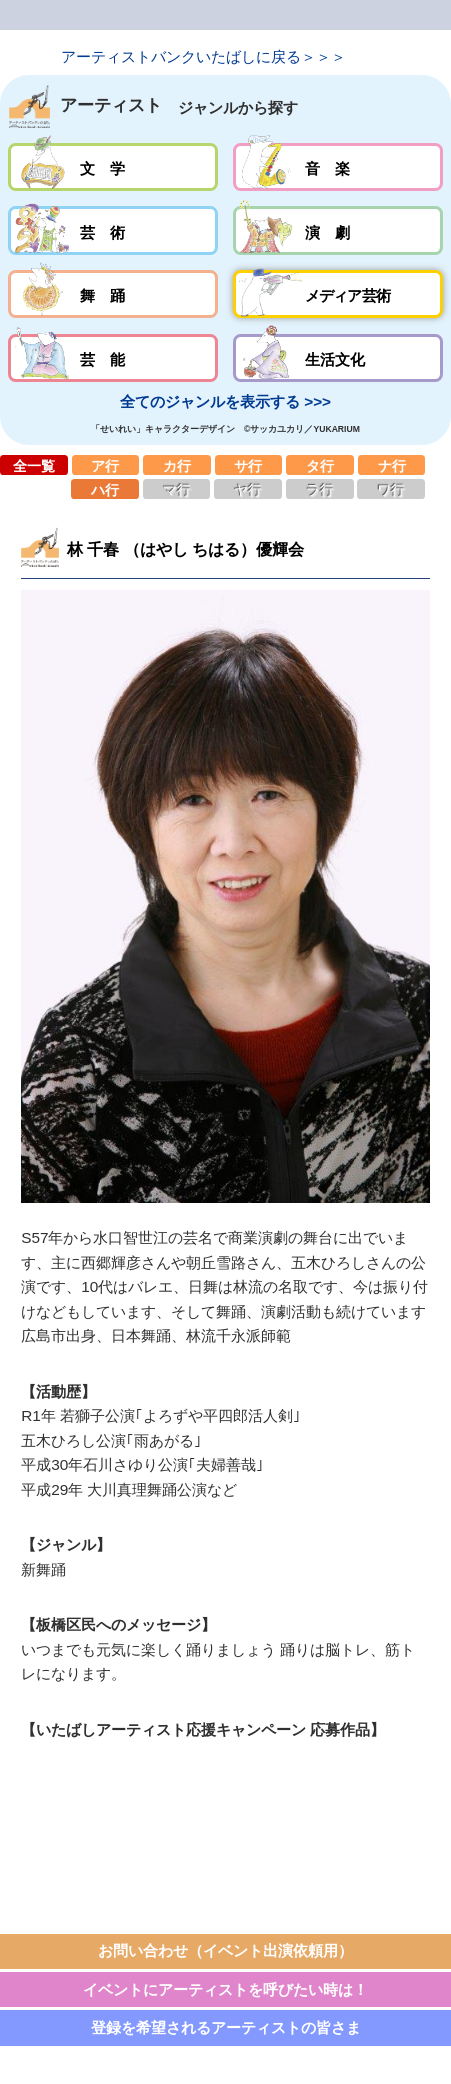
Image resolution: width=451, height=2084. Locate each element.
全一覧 (34, 465)
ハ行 (105, 489)
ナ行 (392, 465)
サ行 (249, 465)
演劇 (338, 230)
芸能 (113, 358)
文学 (113, 167)
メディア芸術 (338, 294)
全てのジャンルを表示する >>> (225, 401)
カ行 (177, 465)
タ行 (320, 465)
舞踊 (113, 294)
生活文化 (338, 358)
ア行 (106, 465)
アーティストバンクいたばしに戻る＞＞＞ (203, 56)
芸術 (113, 230)
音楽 (338, 167)
